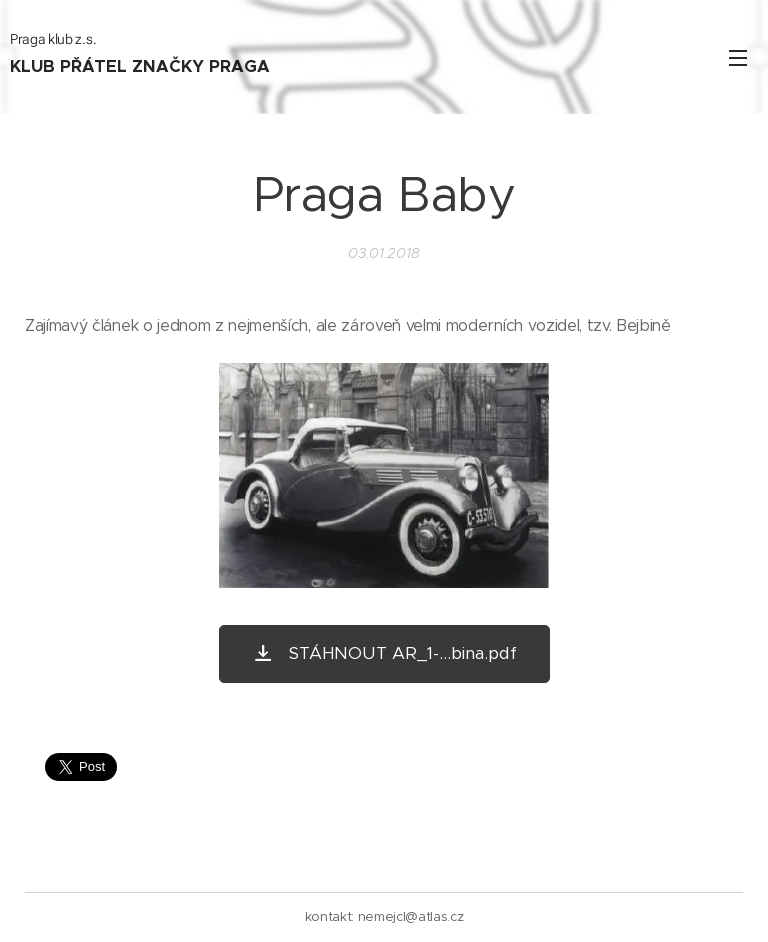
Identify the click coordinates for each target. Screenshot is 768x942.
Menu (738, 58)
